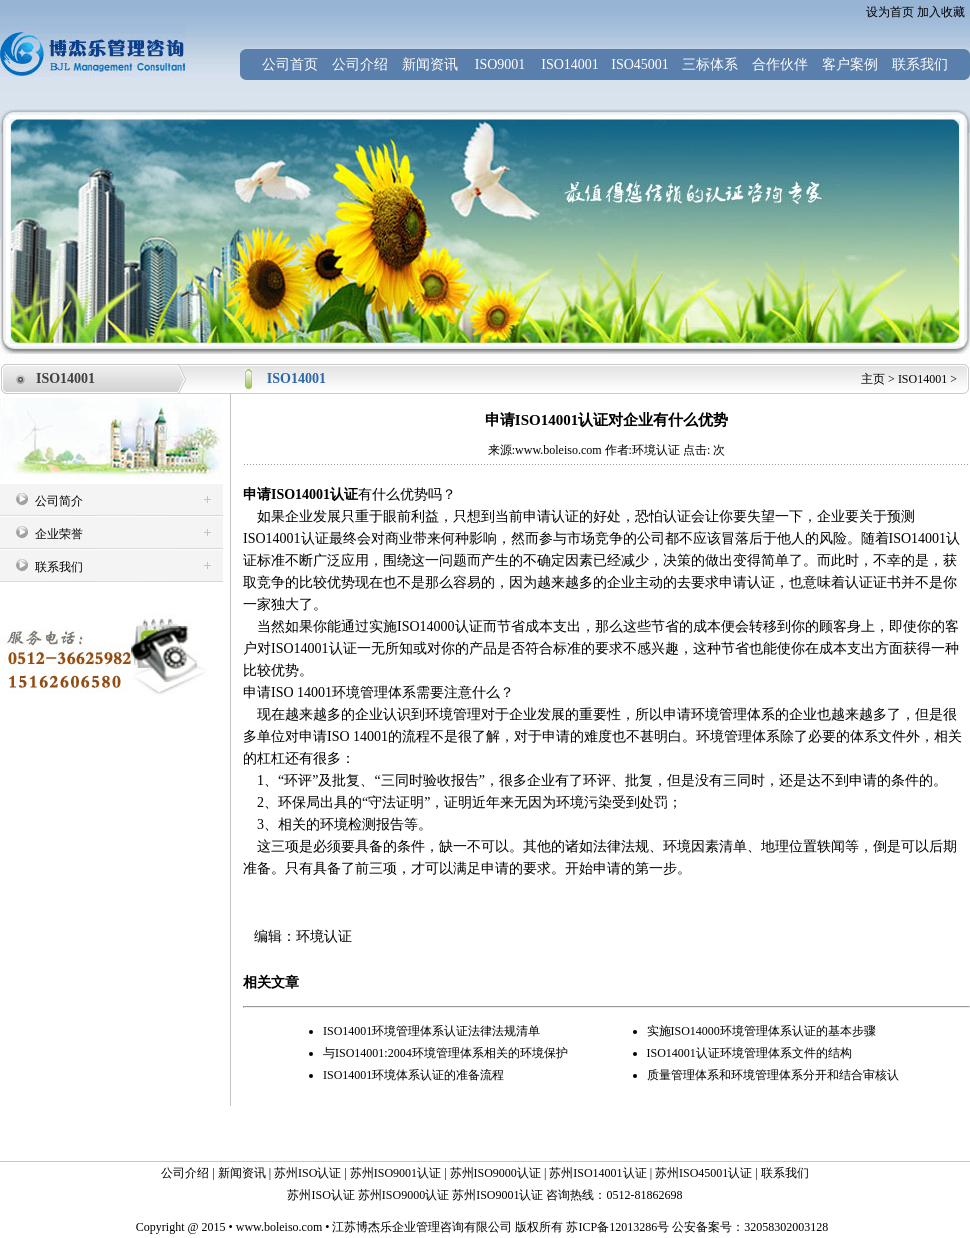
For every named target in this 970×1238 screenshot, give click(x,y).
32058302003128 (786, 1227)
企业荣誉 (59, 534)
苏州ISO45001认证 (703, 1173)
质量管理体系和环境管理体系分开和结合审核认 (773, 1075)
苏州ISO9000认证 (495, 1173)
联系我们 (920, 64)
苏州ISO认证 (307, 1173)
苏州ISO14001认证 (597, 1173)
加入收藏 (941, 12)
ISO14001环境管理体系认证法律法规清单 (431, 1031)
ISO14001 (570, 64)
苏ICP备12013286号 (616, 1227)
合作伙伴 (780, 64)
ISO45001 (640, 64)
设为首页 (890, 12)
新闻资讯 (430, 64)
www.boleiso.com (279, 1227)
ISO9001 (500, 64)
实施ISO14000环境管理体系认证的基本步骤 (761, 1031)
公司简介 (59, 501)
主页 (873, 379)
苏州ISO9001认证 (395, 1173)
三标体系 (710, 64)
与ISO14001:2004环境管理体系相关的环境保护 (445, 1053)
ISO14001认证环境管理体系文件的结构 (749, 1053)
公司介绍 (360, 64)
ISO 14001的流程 (378, 736)
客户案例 (850, 64)
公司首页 (290, 64)
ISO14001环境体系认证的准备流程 (413, 1075)
